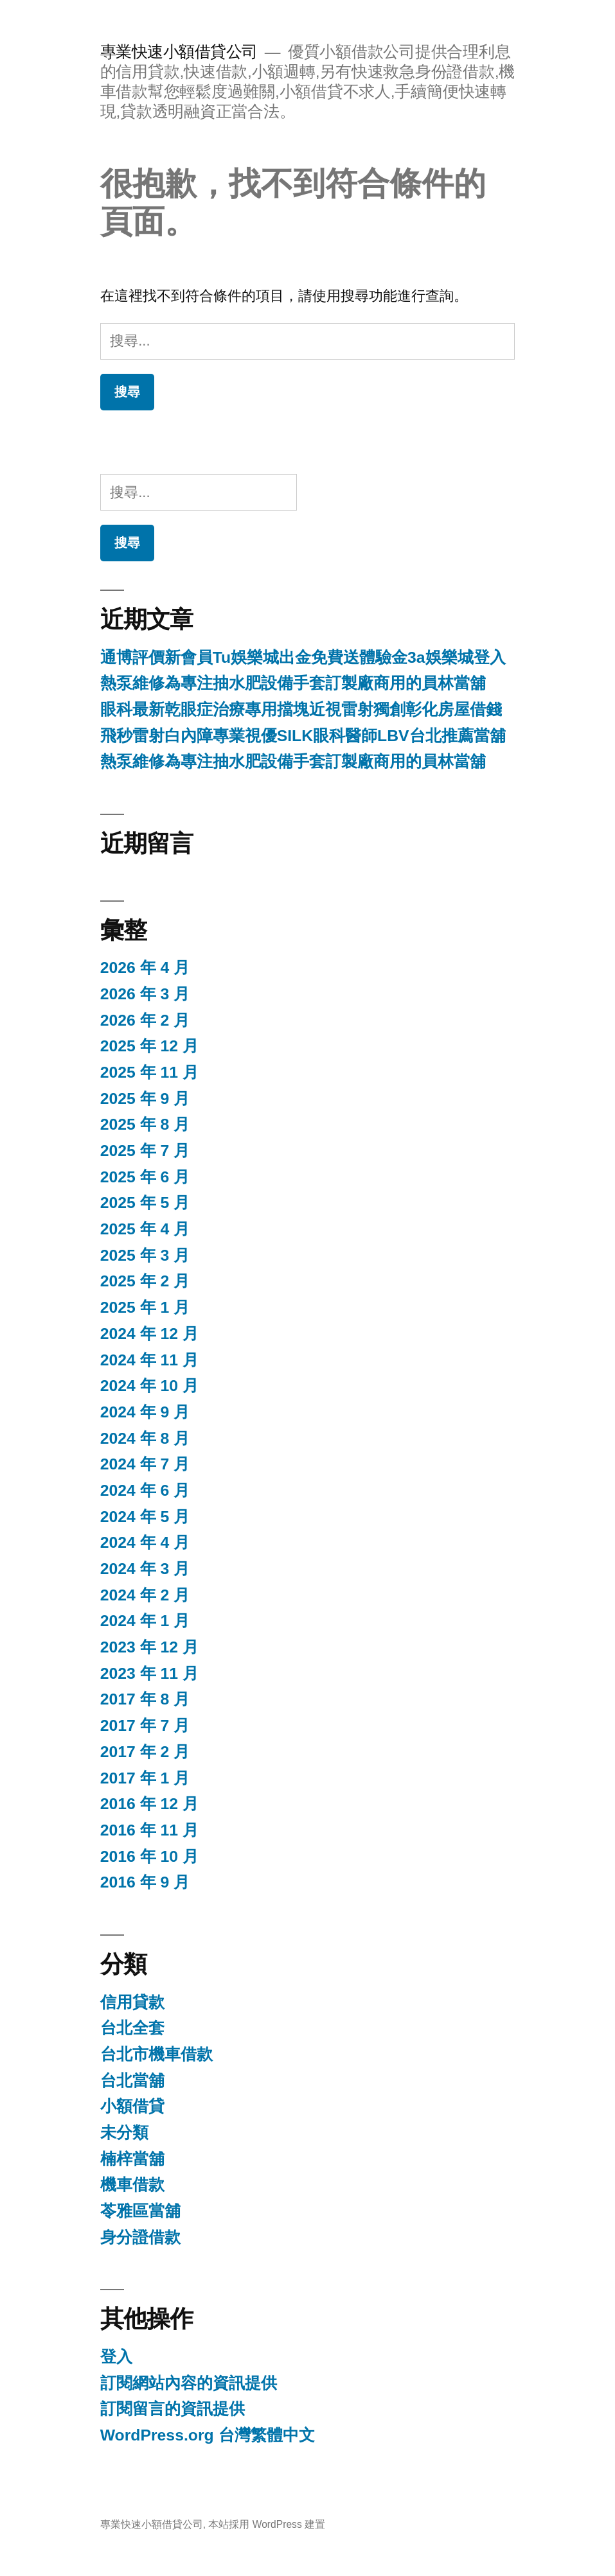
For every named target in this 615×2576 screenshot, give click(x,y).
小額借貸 (132, 2106)
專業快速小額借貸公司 (179, 51)
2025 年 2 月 (145, 1281)
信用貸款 (132, 2002)
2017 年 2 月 (145, 1751)
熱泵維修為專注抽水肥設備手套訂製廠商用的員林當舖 (293, 683)
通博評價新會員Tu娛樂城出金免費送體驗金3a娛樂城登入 (303, 657)
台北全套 (132, 2028)
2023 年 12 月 (149, 1647)
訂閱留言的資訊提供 (172, 2408)
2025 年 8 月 (145, 1124)
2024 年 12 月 (149, 1333)
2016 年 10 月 (149, 1856)
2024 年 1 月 (145, 1620)
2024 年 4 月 (145, 1542)
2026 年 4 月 (145, 967)
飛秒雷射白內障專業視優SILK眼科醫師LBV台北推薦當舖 (303, 735)
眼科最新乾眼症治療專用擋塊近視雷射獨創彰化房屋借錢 (301, 709)
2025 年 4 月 (145, 1229)
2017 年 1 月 (145, 1778)
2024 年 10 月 (149, 1385)
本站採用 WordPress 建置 (266, 2524)
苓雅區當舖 (140, 2211)
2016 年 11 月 (149, 1830)
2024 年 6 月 (145, 1490)
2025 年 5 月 (145, 1202)
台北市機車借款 (156, 2054)
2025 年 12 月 (149, 1046)
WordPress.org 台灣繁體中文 (207, 2435)
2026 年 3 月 (145, 994)
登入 (116, 2356)
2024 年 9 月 (145, 1412)
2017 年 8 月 (145, 1699)
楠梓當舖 (132, 2159)
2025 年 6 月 (145, 1177)
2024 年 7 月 (145, 1464)
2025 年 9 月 (145, 1098)
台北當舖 (132, 2080)
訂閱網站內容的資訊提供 (188, 2383)
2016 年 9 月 (145, 1882)
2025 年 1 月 (145, 1307)
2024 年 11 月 (149, 1360)
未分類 (124, 2132)
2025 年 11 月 (149, 1072)
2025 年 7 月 (145, 1150)
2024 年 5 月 (145, 1516)
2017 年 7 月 (145, 1725)
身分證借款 (140, 2237)
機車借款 (132, 2184)
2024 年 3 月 (145, 1568)
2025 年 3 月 (145, 1255)
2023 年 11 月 (149, 1673)
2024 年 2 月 (145, 1595)
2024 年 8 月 (145, 1438)
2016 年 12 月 (149, 1803)
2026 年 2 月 (145, 1020)
